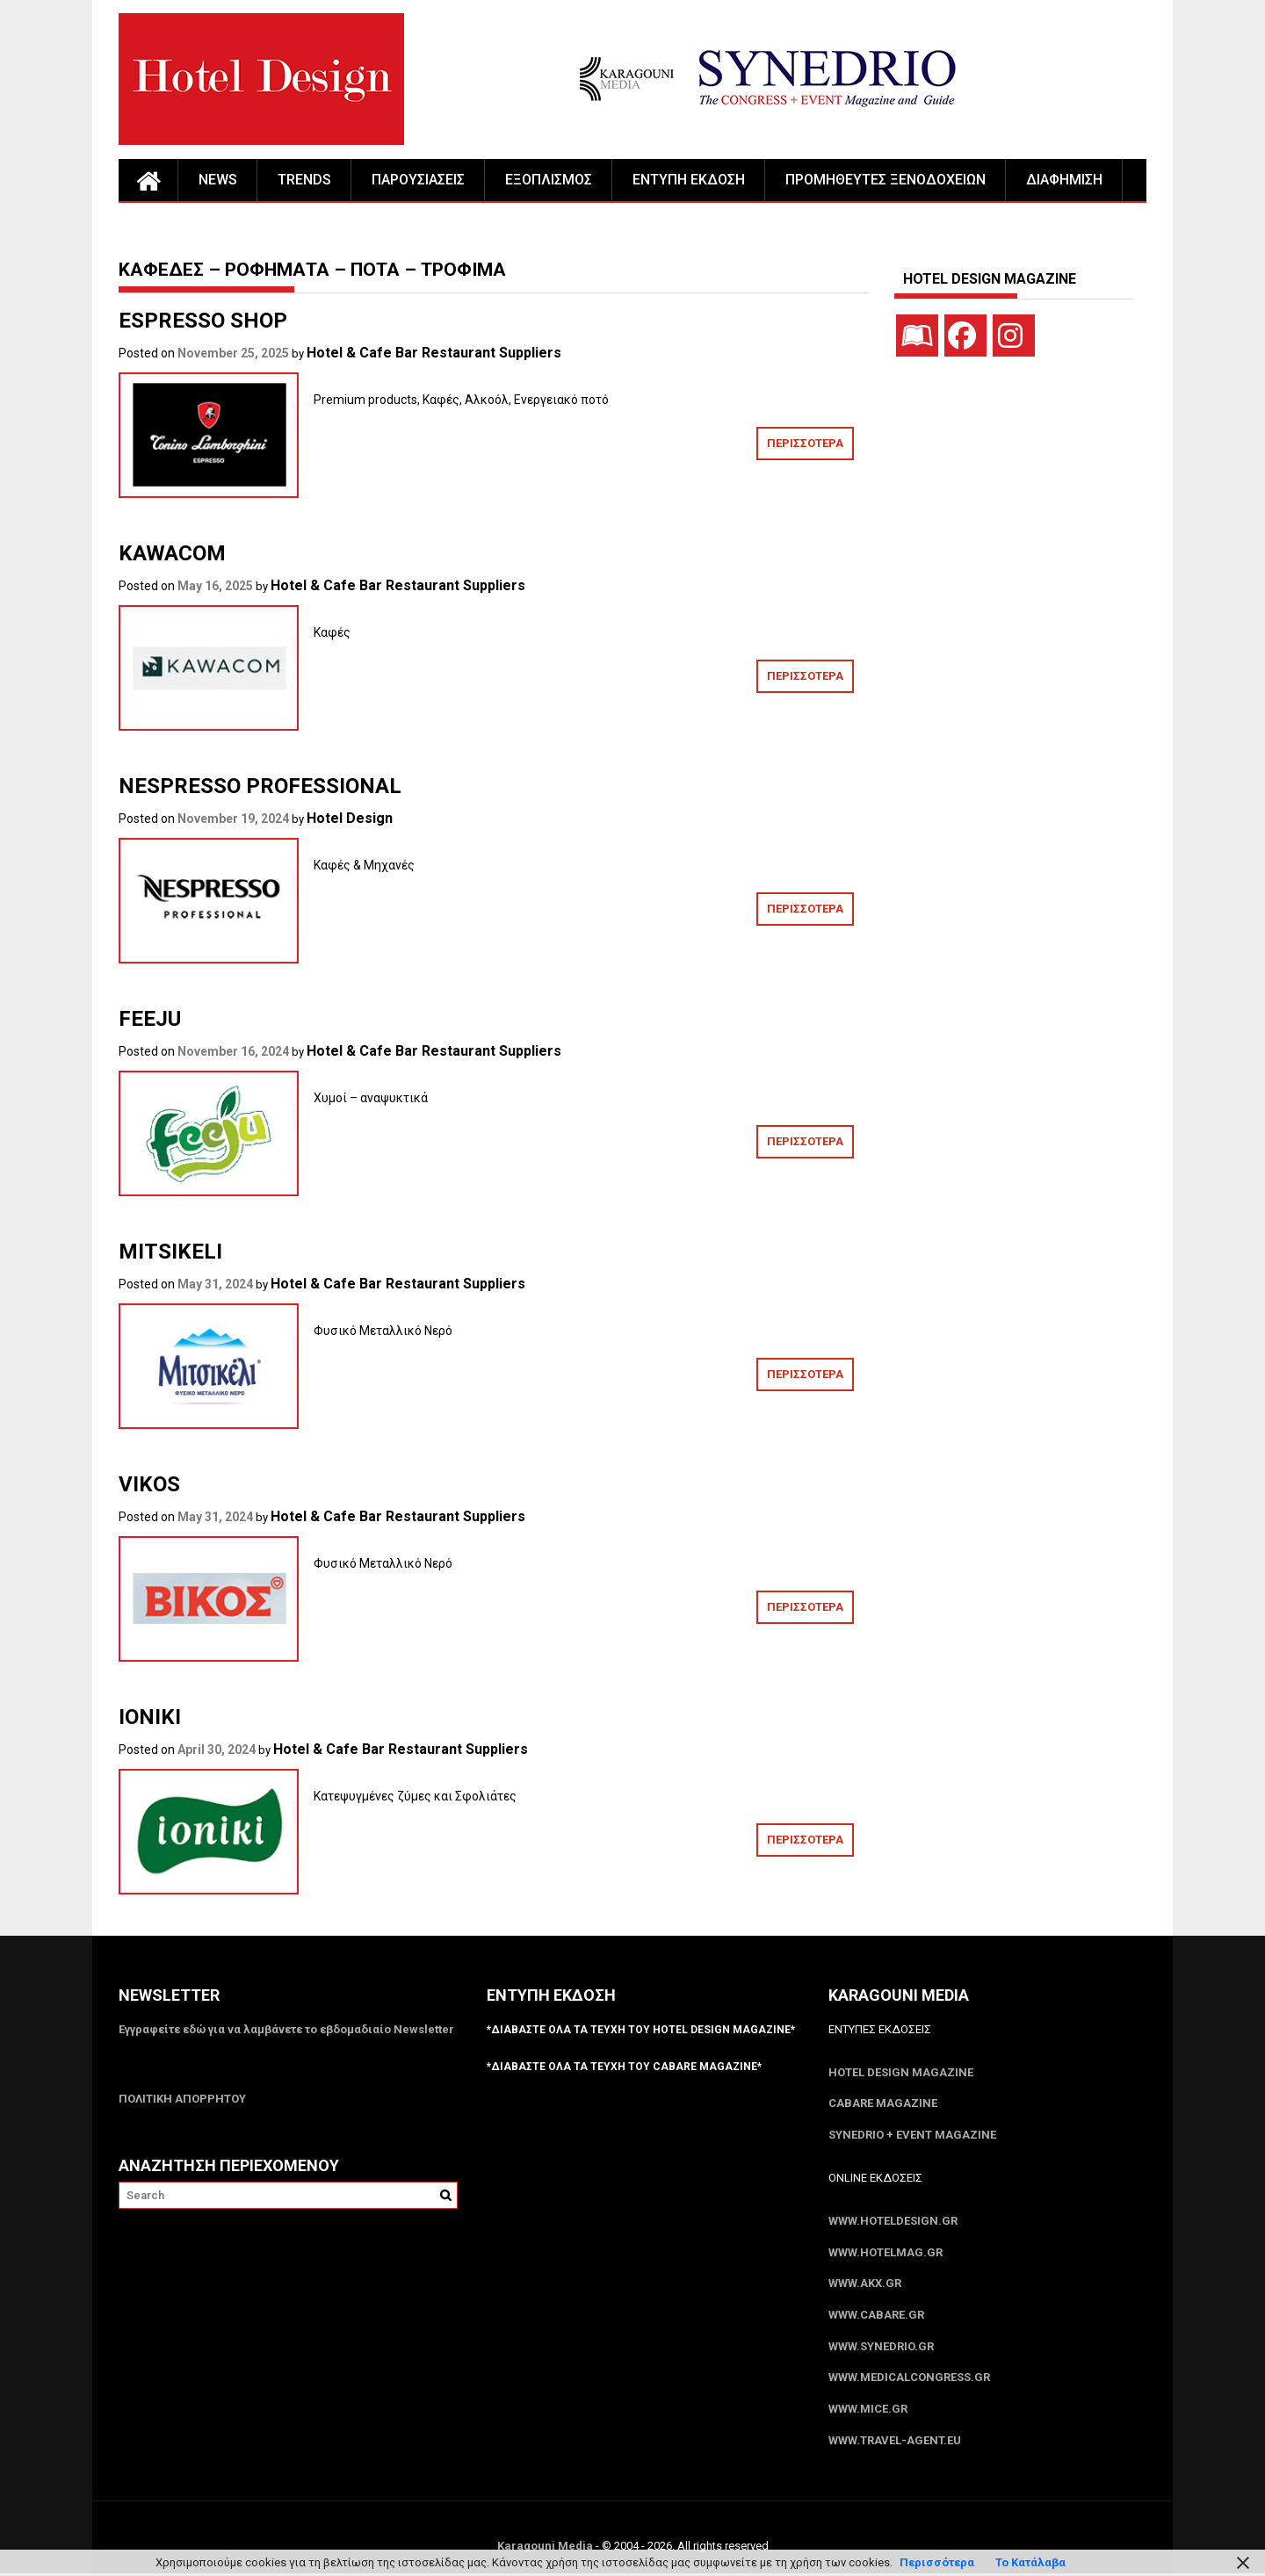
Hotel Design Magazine (900, 2072)
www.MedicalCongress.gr (909, 2379)
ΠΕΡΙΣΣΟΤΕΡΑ (805, 443)
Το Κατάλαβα (1030, 2562)
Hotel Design (350, 818)
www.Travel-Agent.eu (894, 2443)
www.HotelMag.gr (885, 2253)
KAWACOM (172, 553)
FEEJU (150, 1019)
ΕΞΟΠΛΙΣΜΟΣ (548, 179)
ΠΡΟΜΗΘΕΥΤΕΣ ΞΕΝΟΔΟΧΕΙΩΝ (885, 179)
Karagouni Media (546, 2548)
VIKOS (149, 1484)
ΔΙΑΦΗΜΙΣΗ (1064, 179)
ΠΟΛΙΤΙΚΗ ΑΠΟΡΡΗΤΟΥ (182, 2098)
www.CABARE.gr (876, 2316)
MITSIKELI (170, 1251)
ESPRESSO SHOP (203, 320)
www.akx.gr (864, 2284)
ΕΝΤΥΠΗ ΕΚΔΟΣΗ (688, 179)
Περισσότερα (937, 2562)
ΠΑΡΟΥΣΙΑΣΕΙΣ (418, 179)
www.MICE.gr (867, 2411)
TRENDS (304, 179)
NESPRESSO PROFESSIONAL (260, 786)
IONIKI (150, 1717)
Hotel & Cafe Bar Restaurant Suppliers (434, 352)
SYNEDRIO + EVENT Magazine (912, 2135)
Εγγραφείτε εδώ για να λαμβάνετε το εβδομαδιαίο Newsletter (286, 2029)
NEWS (218, 179)
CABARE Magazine (882, 2104)
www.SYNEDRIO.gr (881, 2348)
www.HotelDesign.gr (893, 2221)
